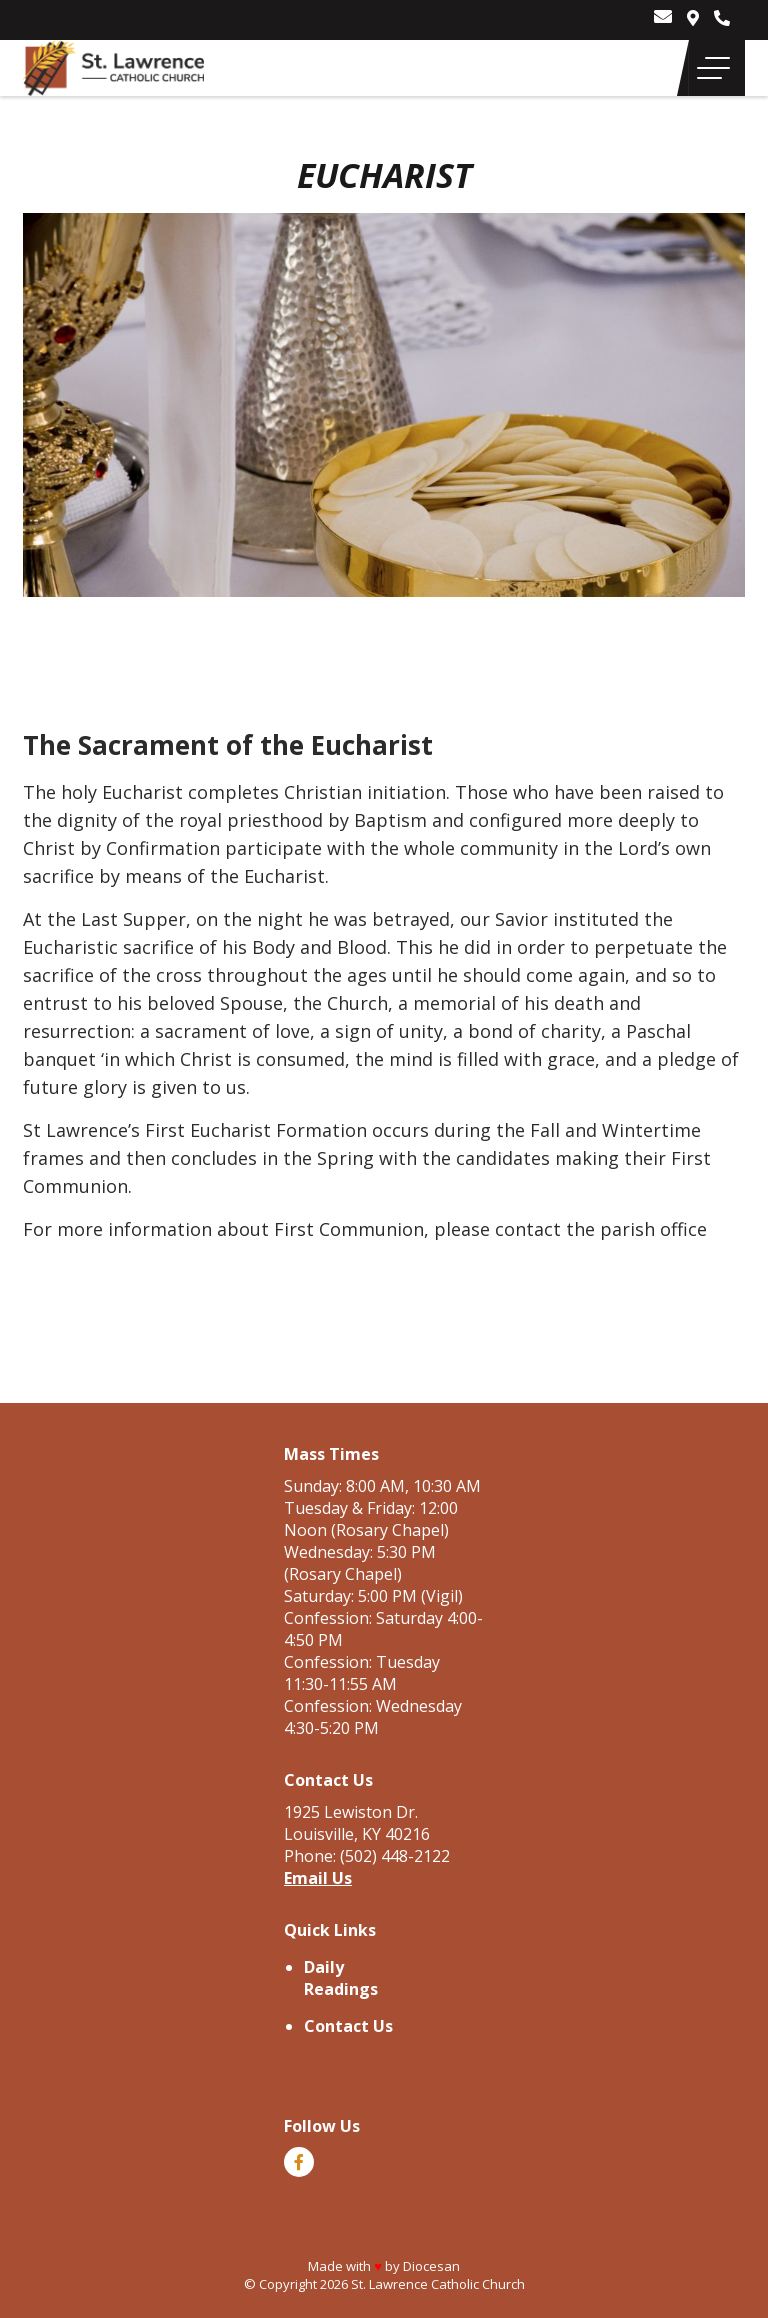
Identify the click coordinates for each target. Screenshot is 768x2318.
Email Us (318, 1878)
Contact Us (348, 2026)
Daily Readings (341, 1978)
